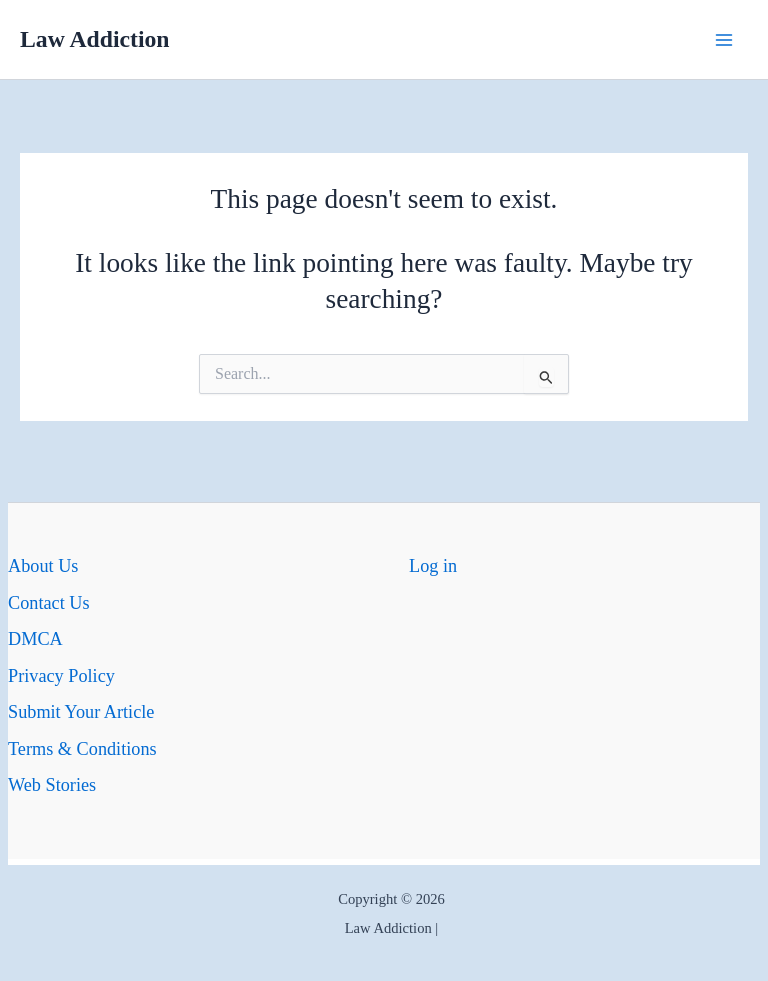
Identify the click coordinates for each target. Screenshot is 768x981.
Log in (433, 566)
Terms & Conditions (82, 749)
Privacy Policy (61, 676)
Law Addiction (95, 39)
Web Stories (52, 785)
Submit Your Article (81, 712)
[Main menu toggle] (724, 39)
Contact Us (49, 603)
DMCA (35, 639)
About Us (43, 566)
